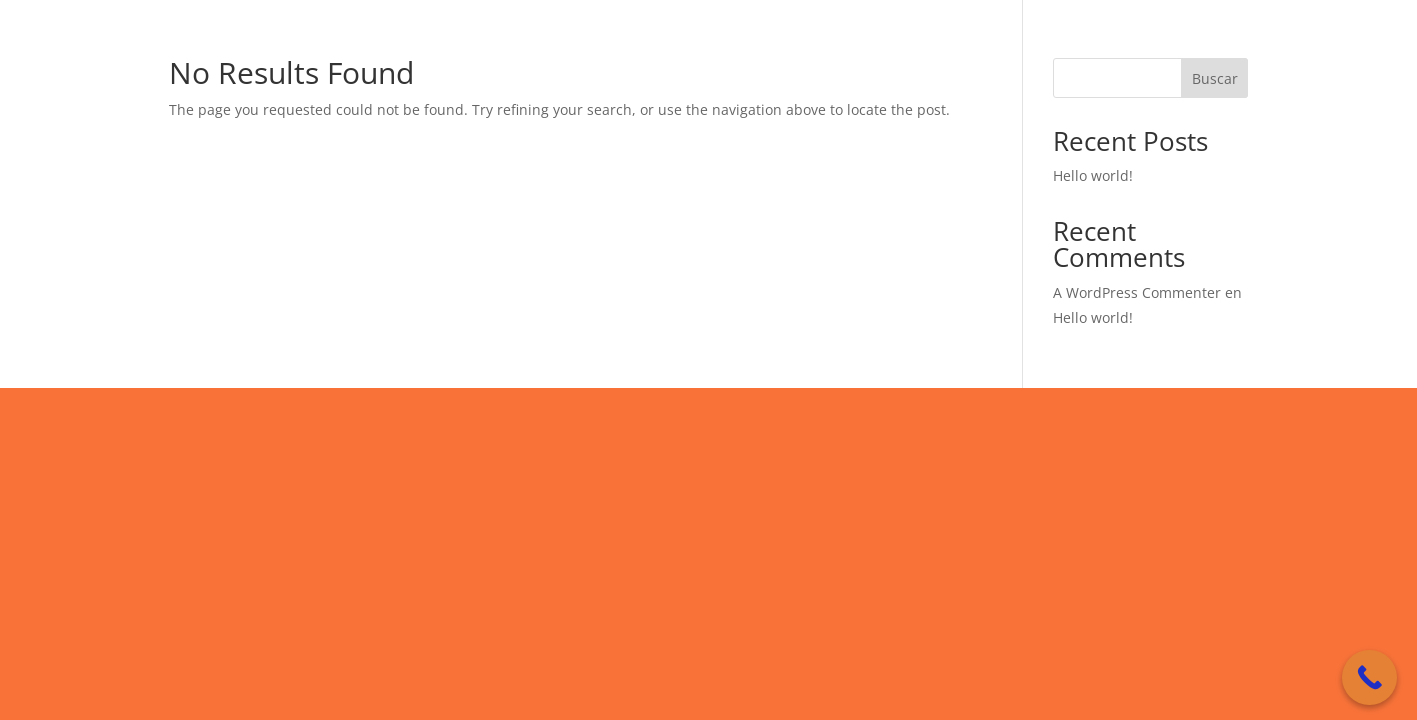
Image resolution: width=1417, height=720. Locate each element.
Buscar (1215, 78)
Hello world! (1093, 175)
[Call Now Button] (1369, 677)
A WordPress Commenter (1137, 292)
